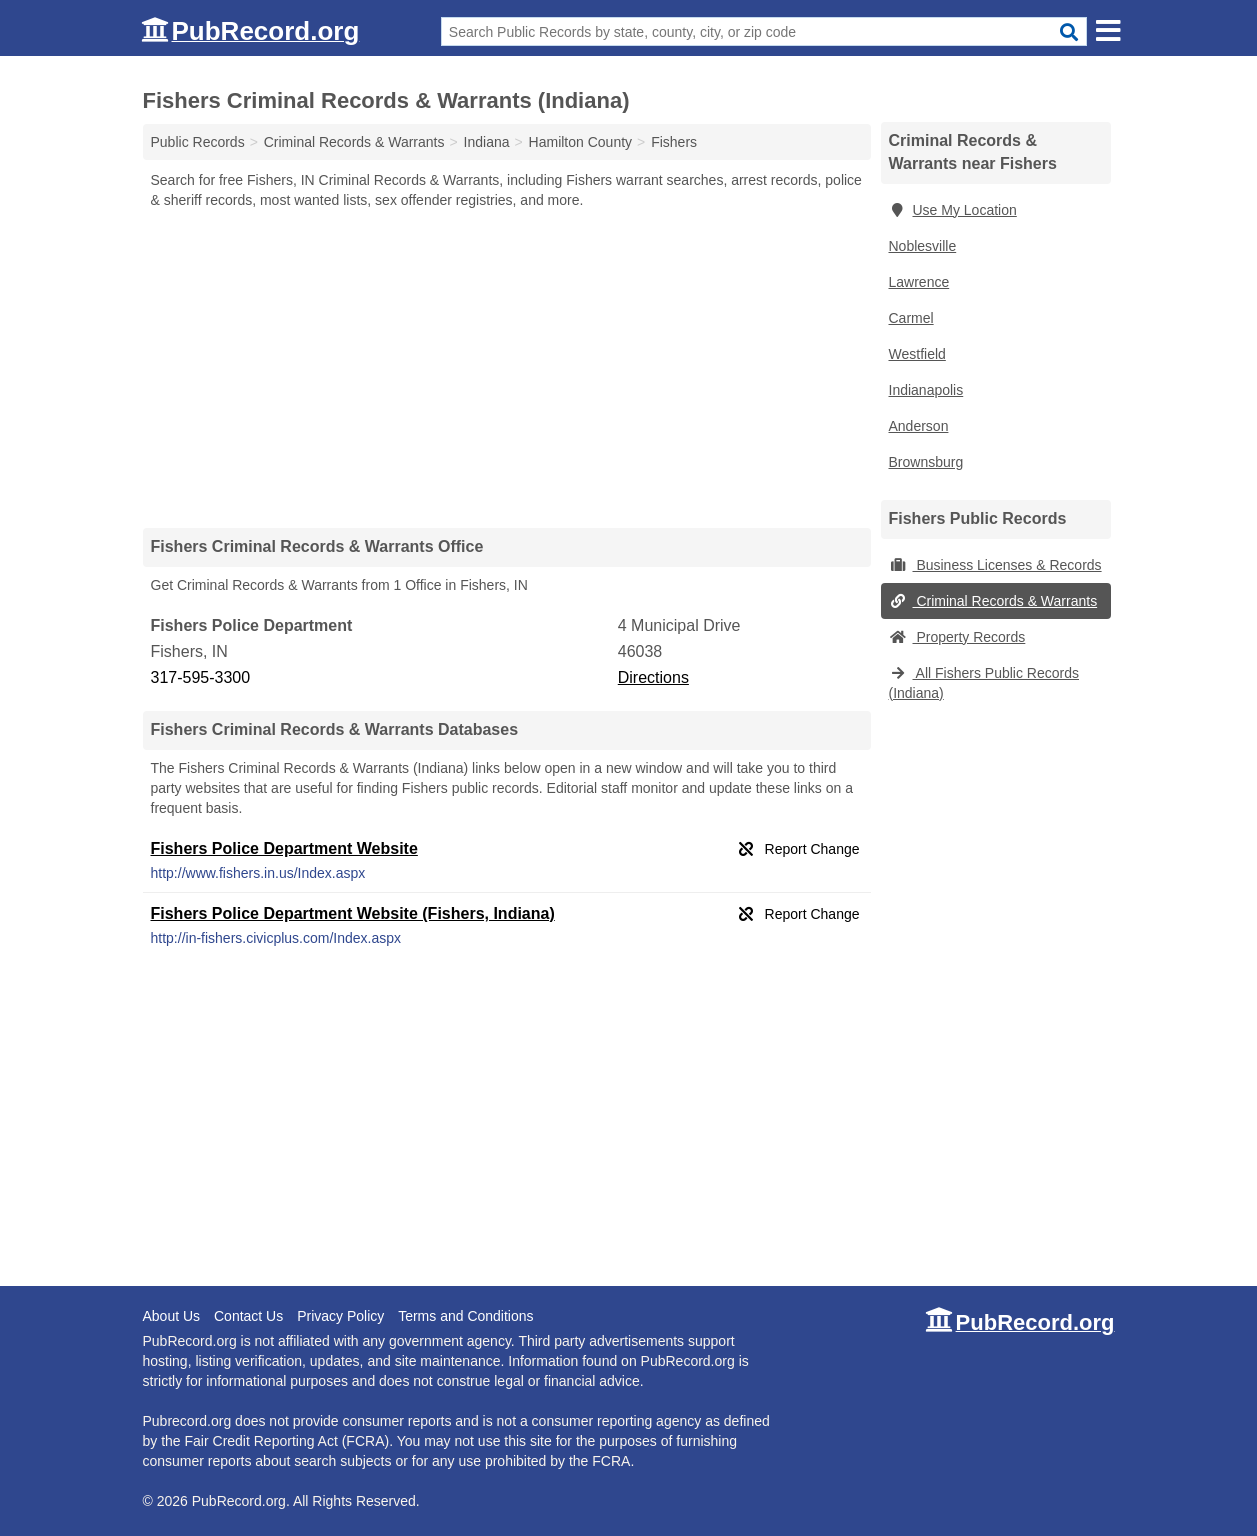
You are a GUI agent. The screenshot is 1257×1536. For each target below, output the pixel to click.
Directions (653, 677)
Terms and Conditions (465, 1316)
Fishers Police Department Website (284, 848)
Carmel (911, 318)
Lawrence (919, 282)
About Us (172, 1316)
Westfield (917, 354)
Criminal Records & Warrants (993, 601)
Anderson (919, 426)
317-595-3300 (201, 677)
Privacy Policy (340, 1316)
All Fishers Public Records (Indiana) (984, 683)
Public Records (198, 142)
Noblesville (923, 246)
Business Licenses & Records (995, 565)
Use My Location (953, 210)
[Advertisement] (507, 368)
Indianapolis (926, 390)
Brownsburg (926, 462)
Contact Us (248, 1316)
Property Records (957, 637)
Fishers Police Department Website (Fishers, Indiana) (353, 913)
